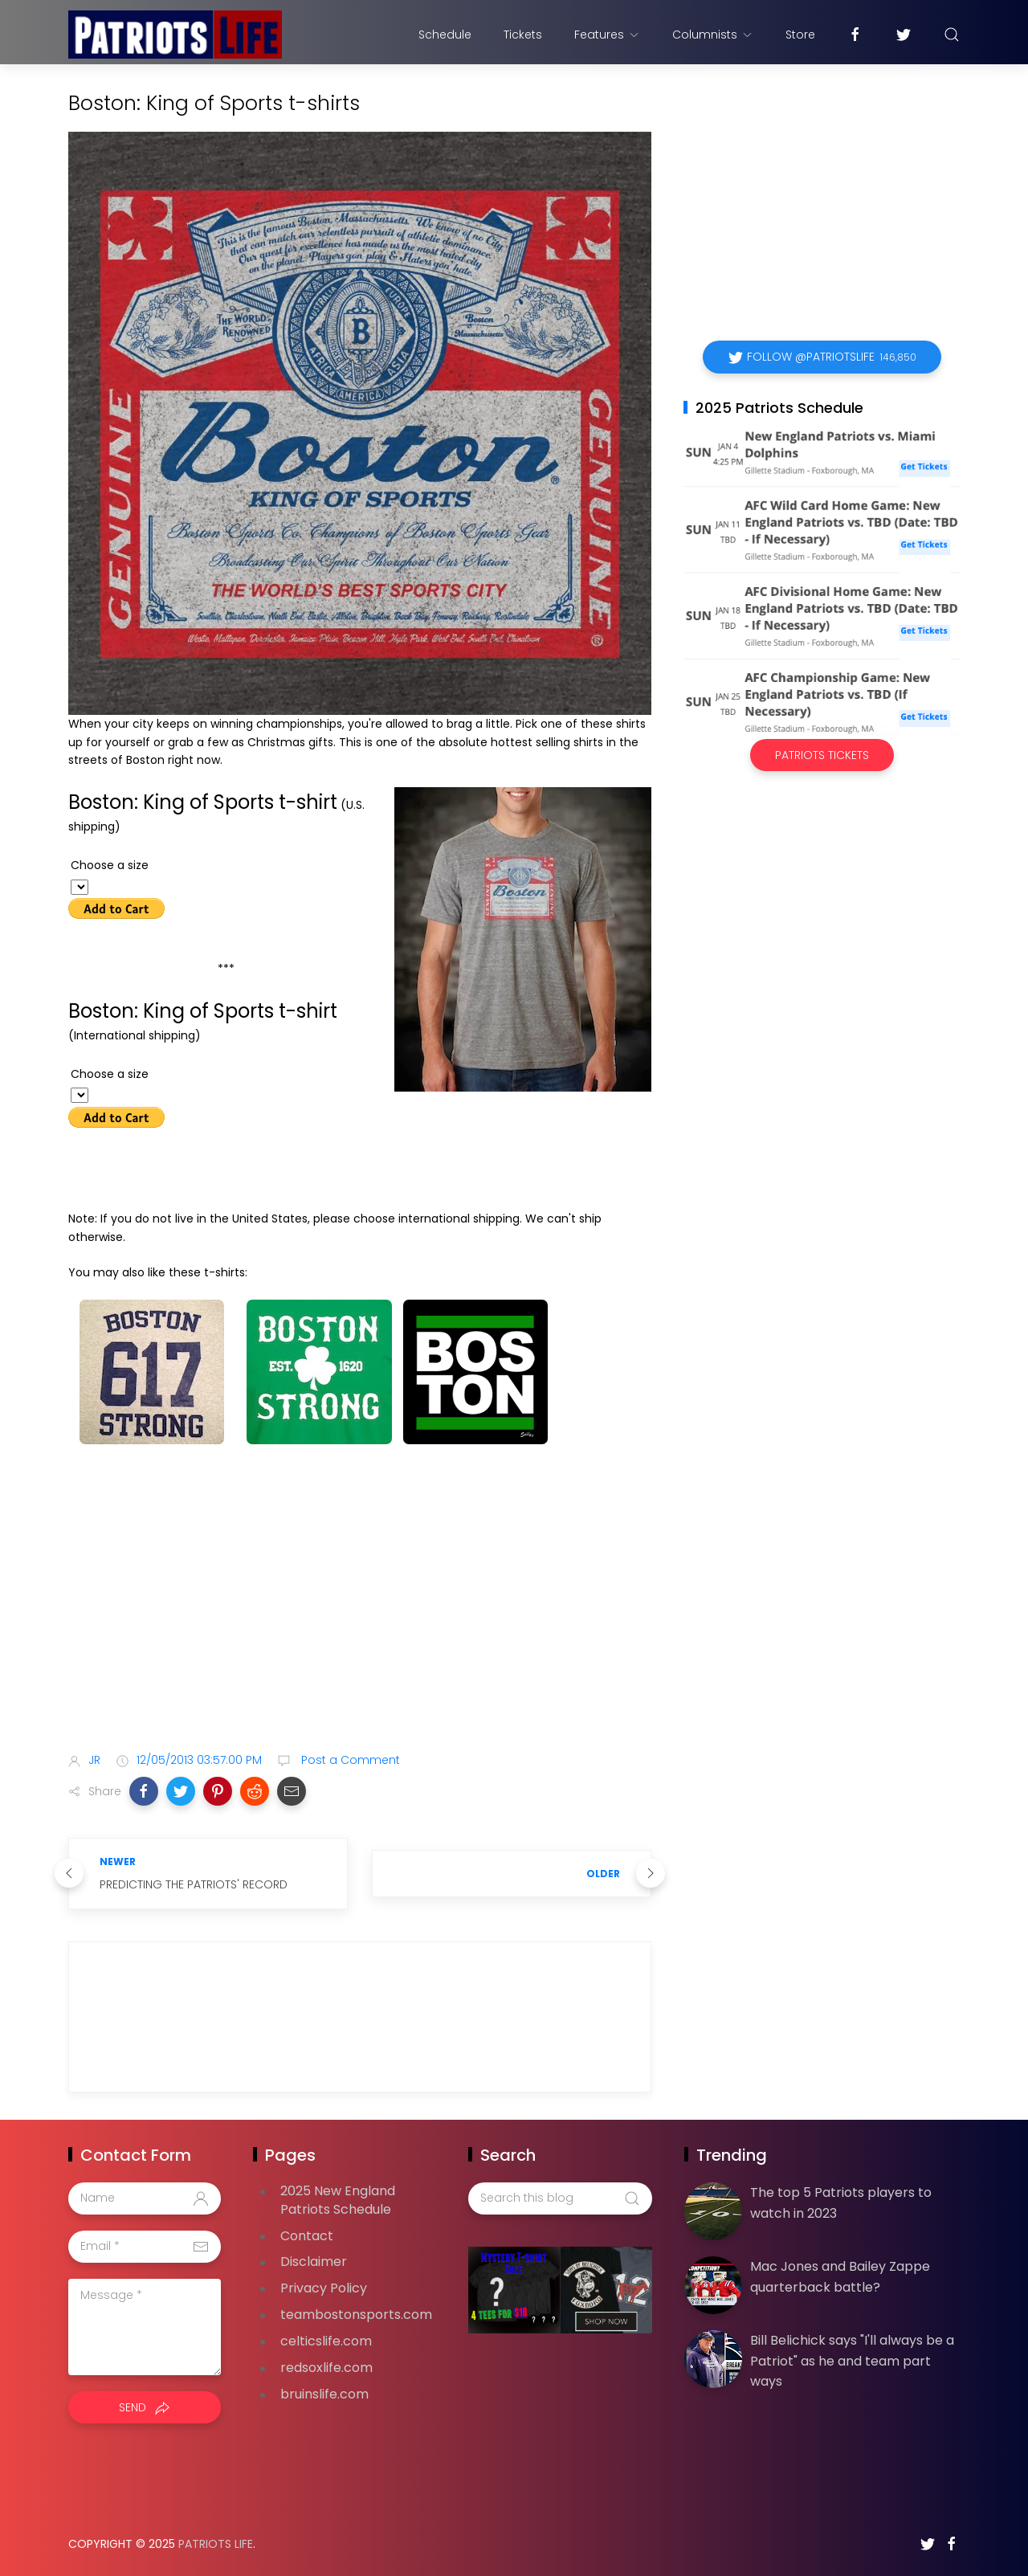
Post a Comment (349, 1760)
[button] (143, 1791)
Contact (306, 2236)
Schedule (444, 35)
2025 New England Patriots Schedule (337, 2200)
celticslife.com (326, 2341)
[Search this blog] (559, 2198)
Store (800, 35)
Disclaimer (313, 2261)
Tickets (523, 35)
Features (607, 35)
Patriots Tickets (822, 755)
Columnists (712, 35)
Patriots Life (215, 2544)
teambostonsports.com (356, 2314)
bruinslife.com (324, 2394)
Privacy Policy (323, 2288)
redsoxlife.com (326, 2367)
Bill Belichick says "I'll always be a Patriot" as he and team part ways (852, 2360)
